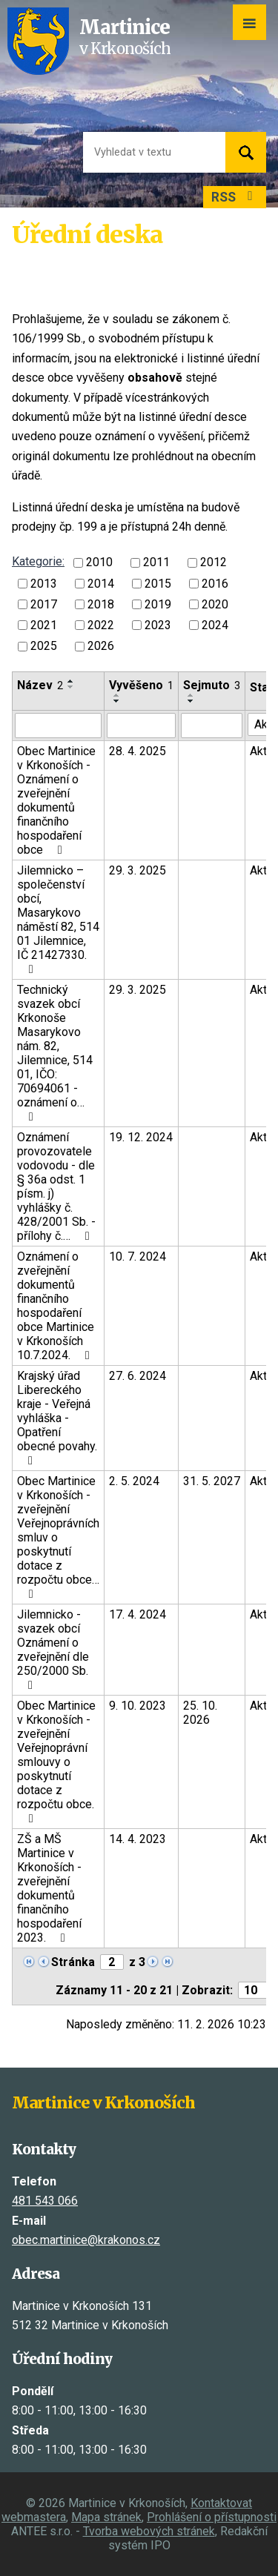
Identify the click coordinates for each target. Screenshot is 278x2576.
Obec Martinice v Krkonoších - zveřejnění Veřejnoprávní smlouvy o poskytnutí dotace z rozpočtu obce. (56, 1762)
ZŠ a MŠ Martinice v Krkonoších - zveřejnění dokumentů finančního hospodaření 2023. (49, 1888)
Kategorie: (38, 561)
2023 (158, 625)
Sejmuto (211, 685)
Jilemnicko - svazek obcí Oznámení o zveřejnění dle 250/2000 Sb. (53, 1649)
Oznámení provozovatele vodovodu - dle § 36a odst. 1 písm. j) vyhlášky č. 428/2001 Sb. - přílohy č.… (56, 1186)
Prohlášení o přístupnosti (212, 2517)
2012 (213, 563)
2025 (43, 647)
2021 (43, 625)
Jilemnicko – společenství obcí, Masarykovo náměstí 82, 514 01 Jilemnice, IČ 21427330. (58, 919)
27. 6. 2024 (137, 1376)
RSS (235, 197)
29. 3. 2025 (137, 870)
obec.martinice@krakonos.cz (86, 2240)
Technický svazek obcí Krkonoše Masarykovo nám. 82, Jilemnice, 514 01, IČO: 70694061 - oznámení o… (55, 1053)
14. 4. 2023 (137, 1839)
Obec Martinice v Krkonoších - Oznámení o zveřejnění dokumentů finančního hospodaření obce (56, 800)
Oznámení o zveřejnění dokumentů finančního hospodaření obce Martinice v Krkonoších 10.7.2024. (55, 1305)
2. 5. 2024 (134, 1481)
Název (40, 685)
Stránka (73, 1962)
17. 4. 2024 (137, 1614)
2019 (158, 604)
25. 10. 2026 (200, 1713)
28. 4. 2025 (137, 751)
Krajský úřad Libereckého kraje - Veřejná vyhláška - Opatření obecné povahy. (57, 1418)
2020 (215, 604)
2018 (100, 604)
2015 (158, 584)
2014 (100, 584)
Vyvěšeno (141, 685)
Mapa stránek (106, 2517)
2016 (215, 584)
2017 (43, 604)
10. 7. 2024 (137, 1256)
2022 (100, 625)
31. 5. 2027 (211, 1481)
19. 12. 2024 (141, 1137)
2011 (156, 563)
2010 (99, 563)
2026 (100, 647)
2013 (43, 584)
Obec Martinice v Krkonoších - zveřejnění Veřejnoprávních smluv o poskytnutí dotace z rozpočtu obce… (58, 1537)
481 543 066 (45, 2201)
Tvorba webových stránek (149, 2531)
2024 (215, 625)
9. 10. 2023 (137, 1706)
